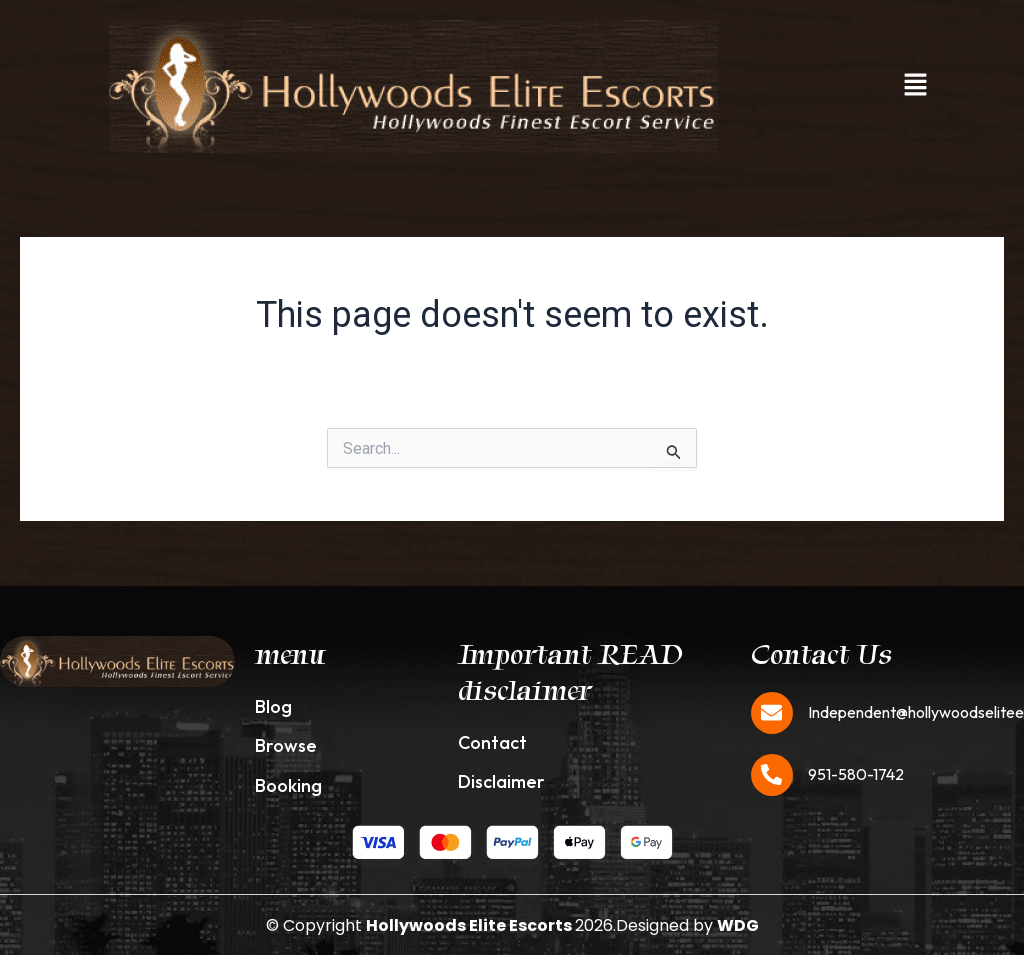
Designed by (687, 925)
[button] (915, 86)
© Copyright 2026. (441, 925)
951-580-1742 (856, 774)
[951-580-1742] (772, 775)
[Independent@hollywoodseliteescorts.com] (772, 713)
